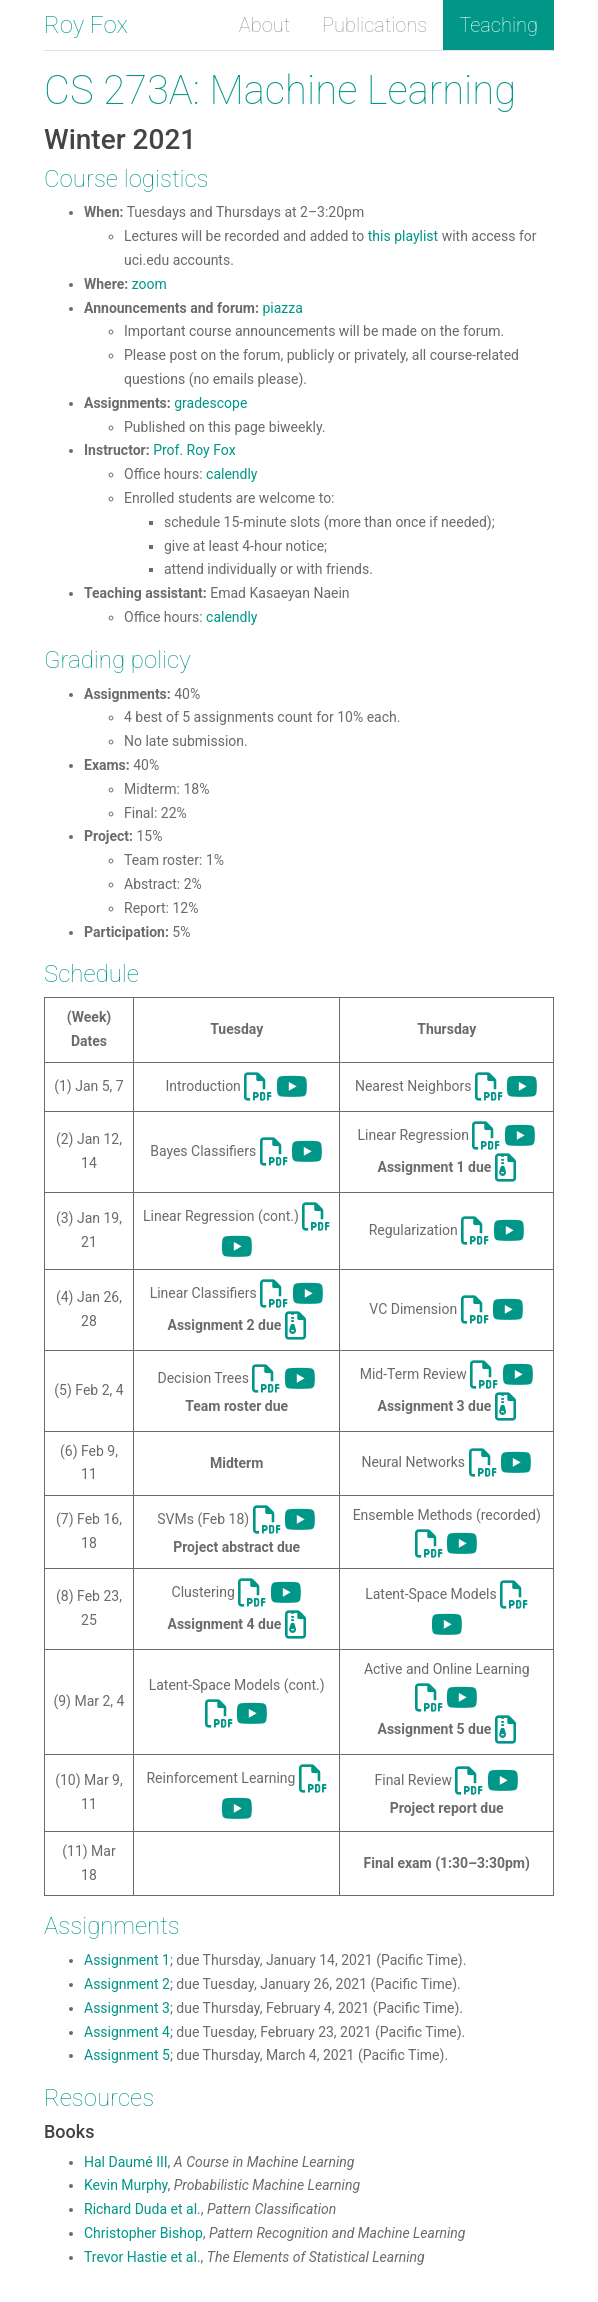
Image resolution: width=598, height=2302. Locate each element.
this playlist (403, 236)
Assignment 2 (127, 1984)
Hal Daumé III (126, 2162)
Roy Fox (86, 25)
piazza (282, 308)
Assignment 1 (127, 1960)
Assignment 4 (127, 2032)
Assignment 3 (127, 2008)
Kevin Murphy (125, 2185)
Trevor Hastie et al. (142, 2257)
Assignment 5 (127, 2055)
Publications (374, 25)
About (264, 25)
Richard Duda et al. (142, 2209)
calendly (231, 474)
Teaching (498, 25)
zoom (149, 284)
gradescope (210, 403)
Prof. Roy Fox (194, 450)
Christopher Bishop (143, 2233)
